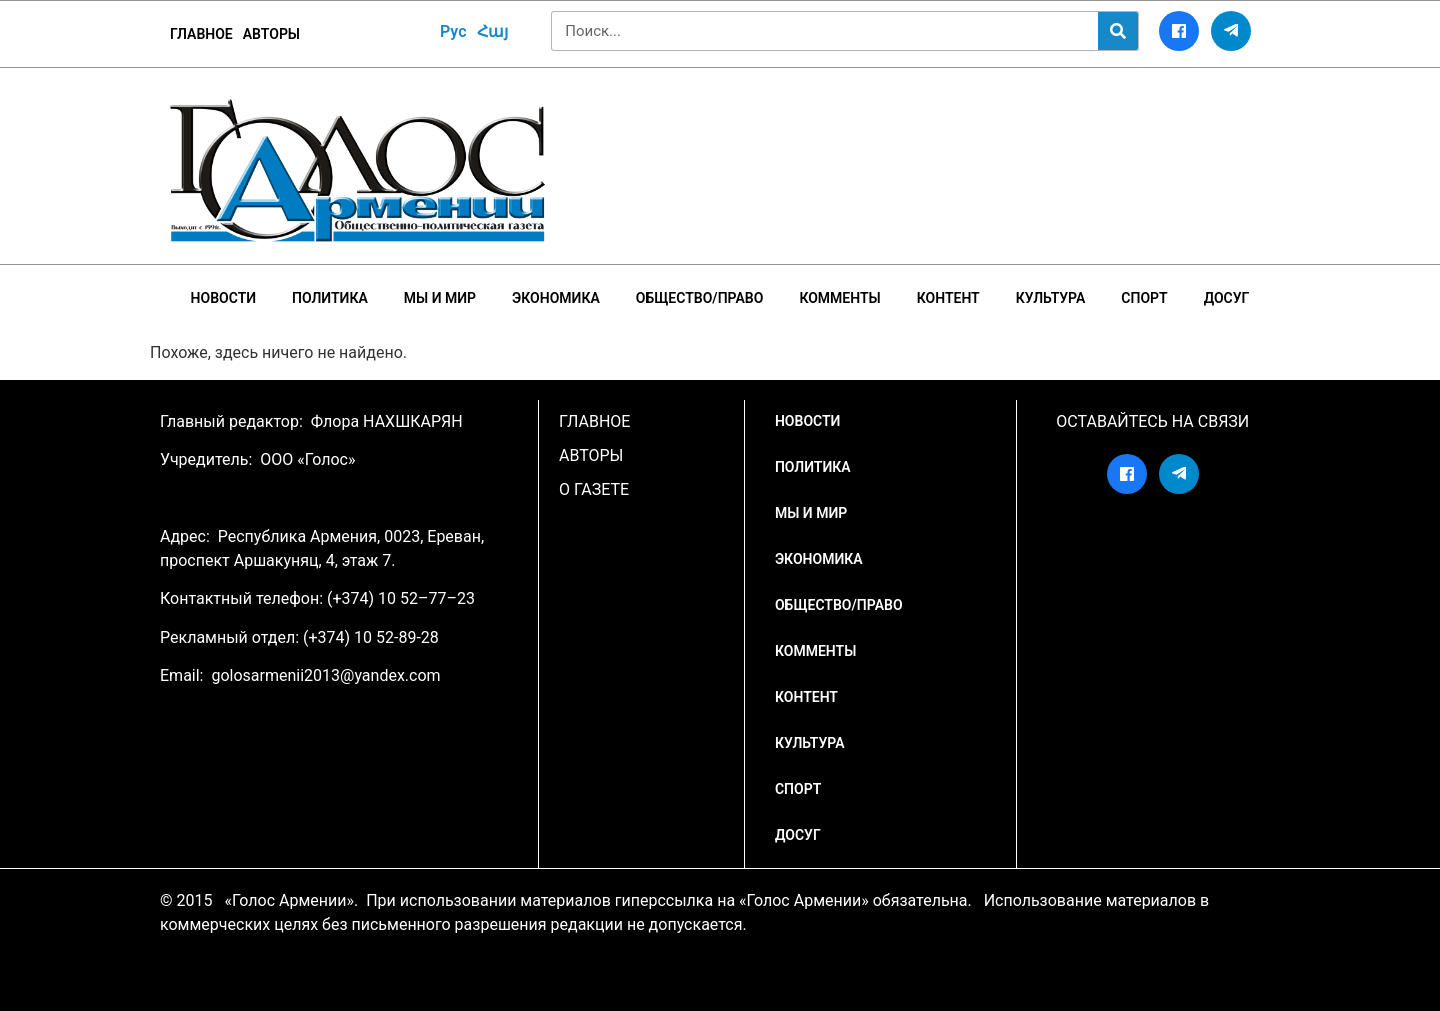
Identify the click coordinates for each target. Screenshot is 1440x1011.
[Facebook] (1179, 31)
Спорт (1144, 298)
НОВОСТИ (224, 298)
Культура (1051, 298)
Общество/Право (700, 298)
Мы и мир (440, 298)
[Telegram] (1231, 31)
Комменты (839, 298)
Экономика (556, 298)
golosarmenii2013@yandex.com (325, 675)
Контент (948, 298)
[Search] (1118, 31)
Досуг (1227, 298)
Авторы (271, 34)
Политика (330, 298)
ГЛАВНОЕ (201, 34)
